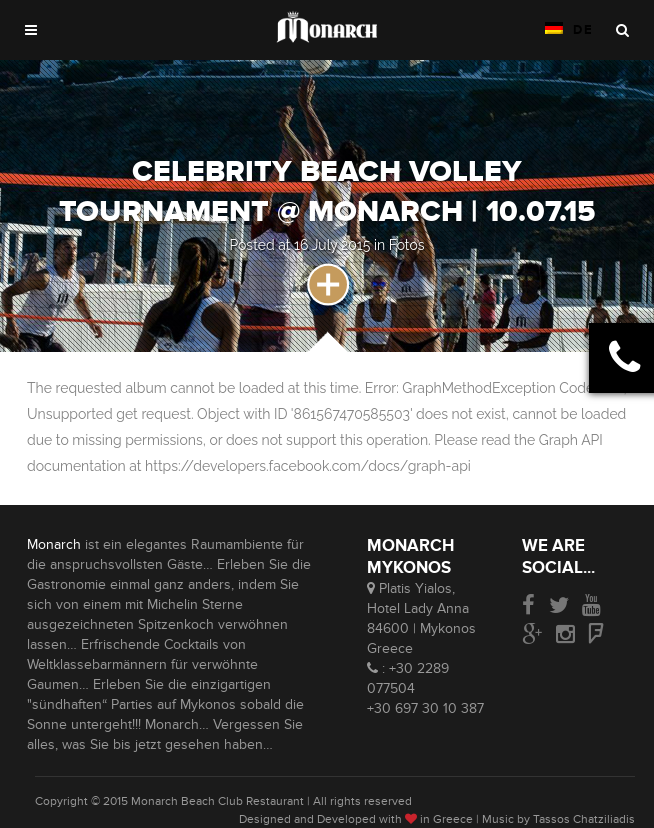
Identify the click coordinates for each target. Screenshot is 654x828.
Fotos (407, 245)
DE (569, 30)
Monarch (54, 544)
